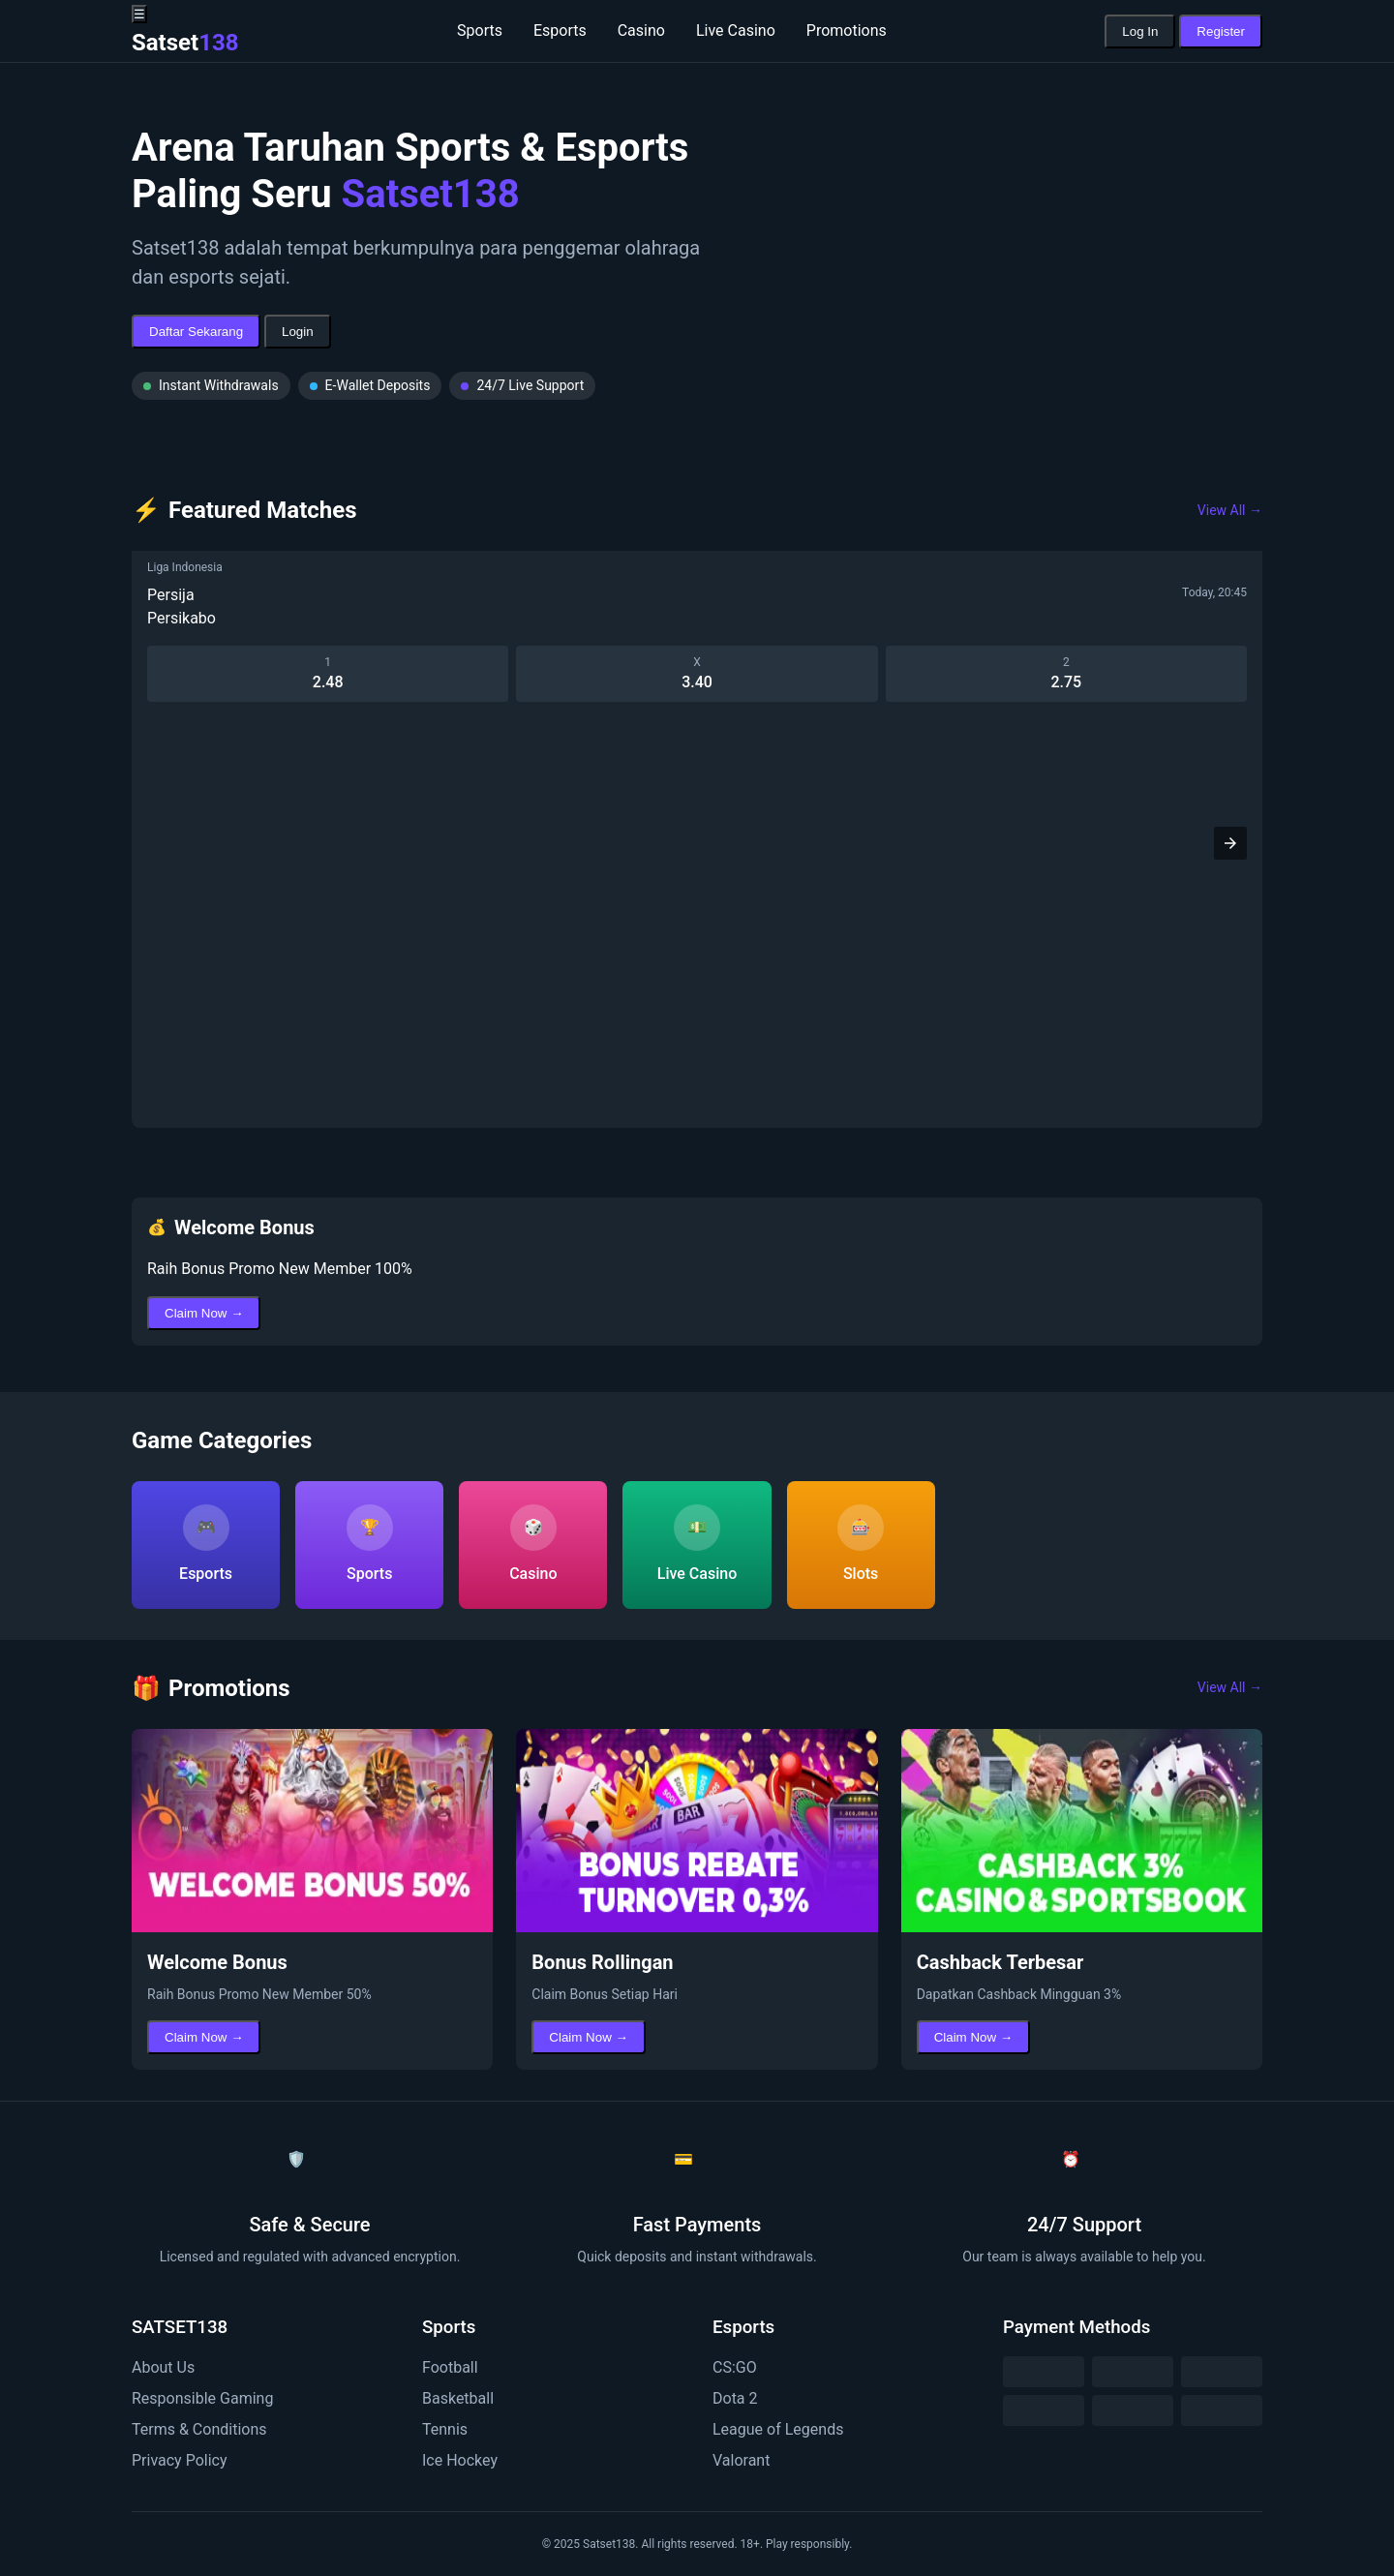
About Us (163, 2367)
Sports (479, 30)
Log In (1140, 31)
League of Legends (777, 2429)
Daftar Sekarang (196, 331)
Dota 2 (735, 2398)
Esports (560, 30)
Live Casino (735, 30)
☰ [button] (139, 14)
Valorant (741, 2460)
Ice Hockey (460, 2460)
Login (298, 331)
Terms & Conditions (199, 2429)
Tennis (445, 2429)
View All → (1229, 510)
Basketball (458, 2398)
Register (1221, 31)
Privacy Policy (179, 2460)
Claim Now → (204, 1313)
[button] (1230, 843)
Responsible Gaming (202, 2398)
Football (450, 2367)
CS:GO (734, 2367)
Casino (641, 30)
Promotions (846, 30)
